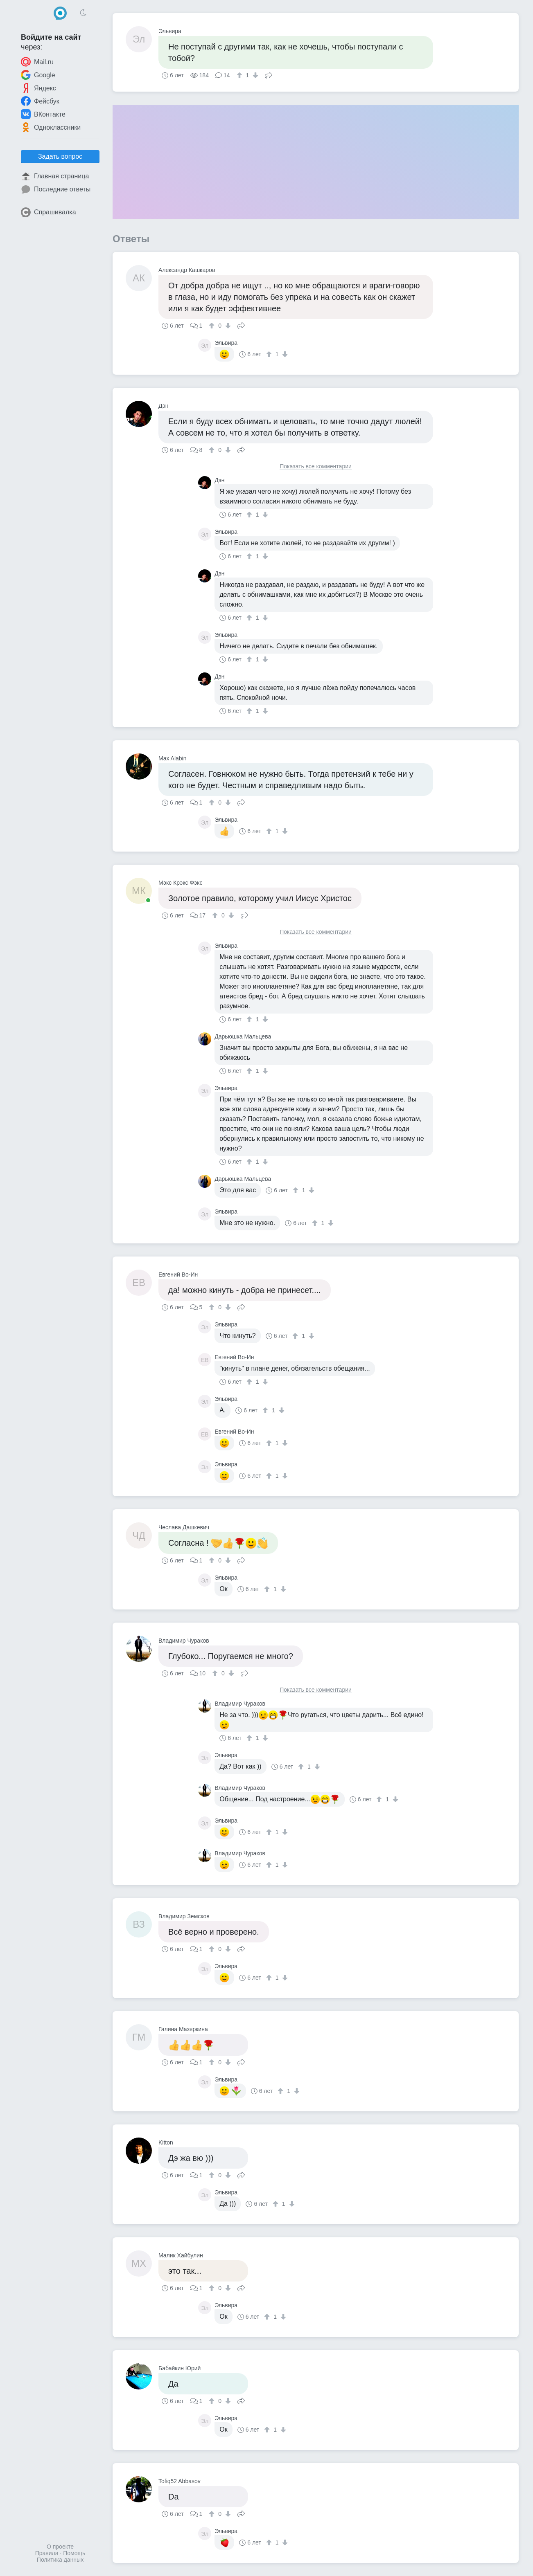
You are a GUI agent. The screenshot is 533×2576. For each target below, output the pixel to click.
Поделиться (269, 74)
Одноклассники (51, 127)
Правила (47, 2553)
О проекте (60, 2546)
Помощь (74, 2553)
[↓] (254, 75)
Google (38, 75)
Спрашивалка (48, 212)
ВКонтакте (43, 114)
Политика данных (60, 2559)
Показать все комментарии (316, 466)
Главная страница (55, 176)
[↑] (240, 75)
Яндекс (38, 88)
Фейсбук (40, 101)
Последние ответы (55, 189)
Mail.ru (37, 62)
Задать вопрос (60, 156)
